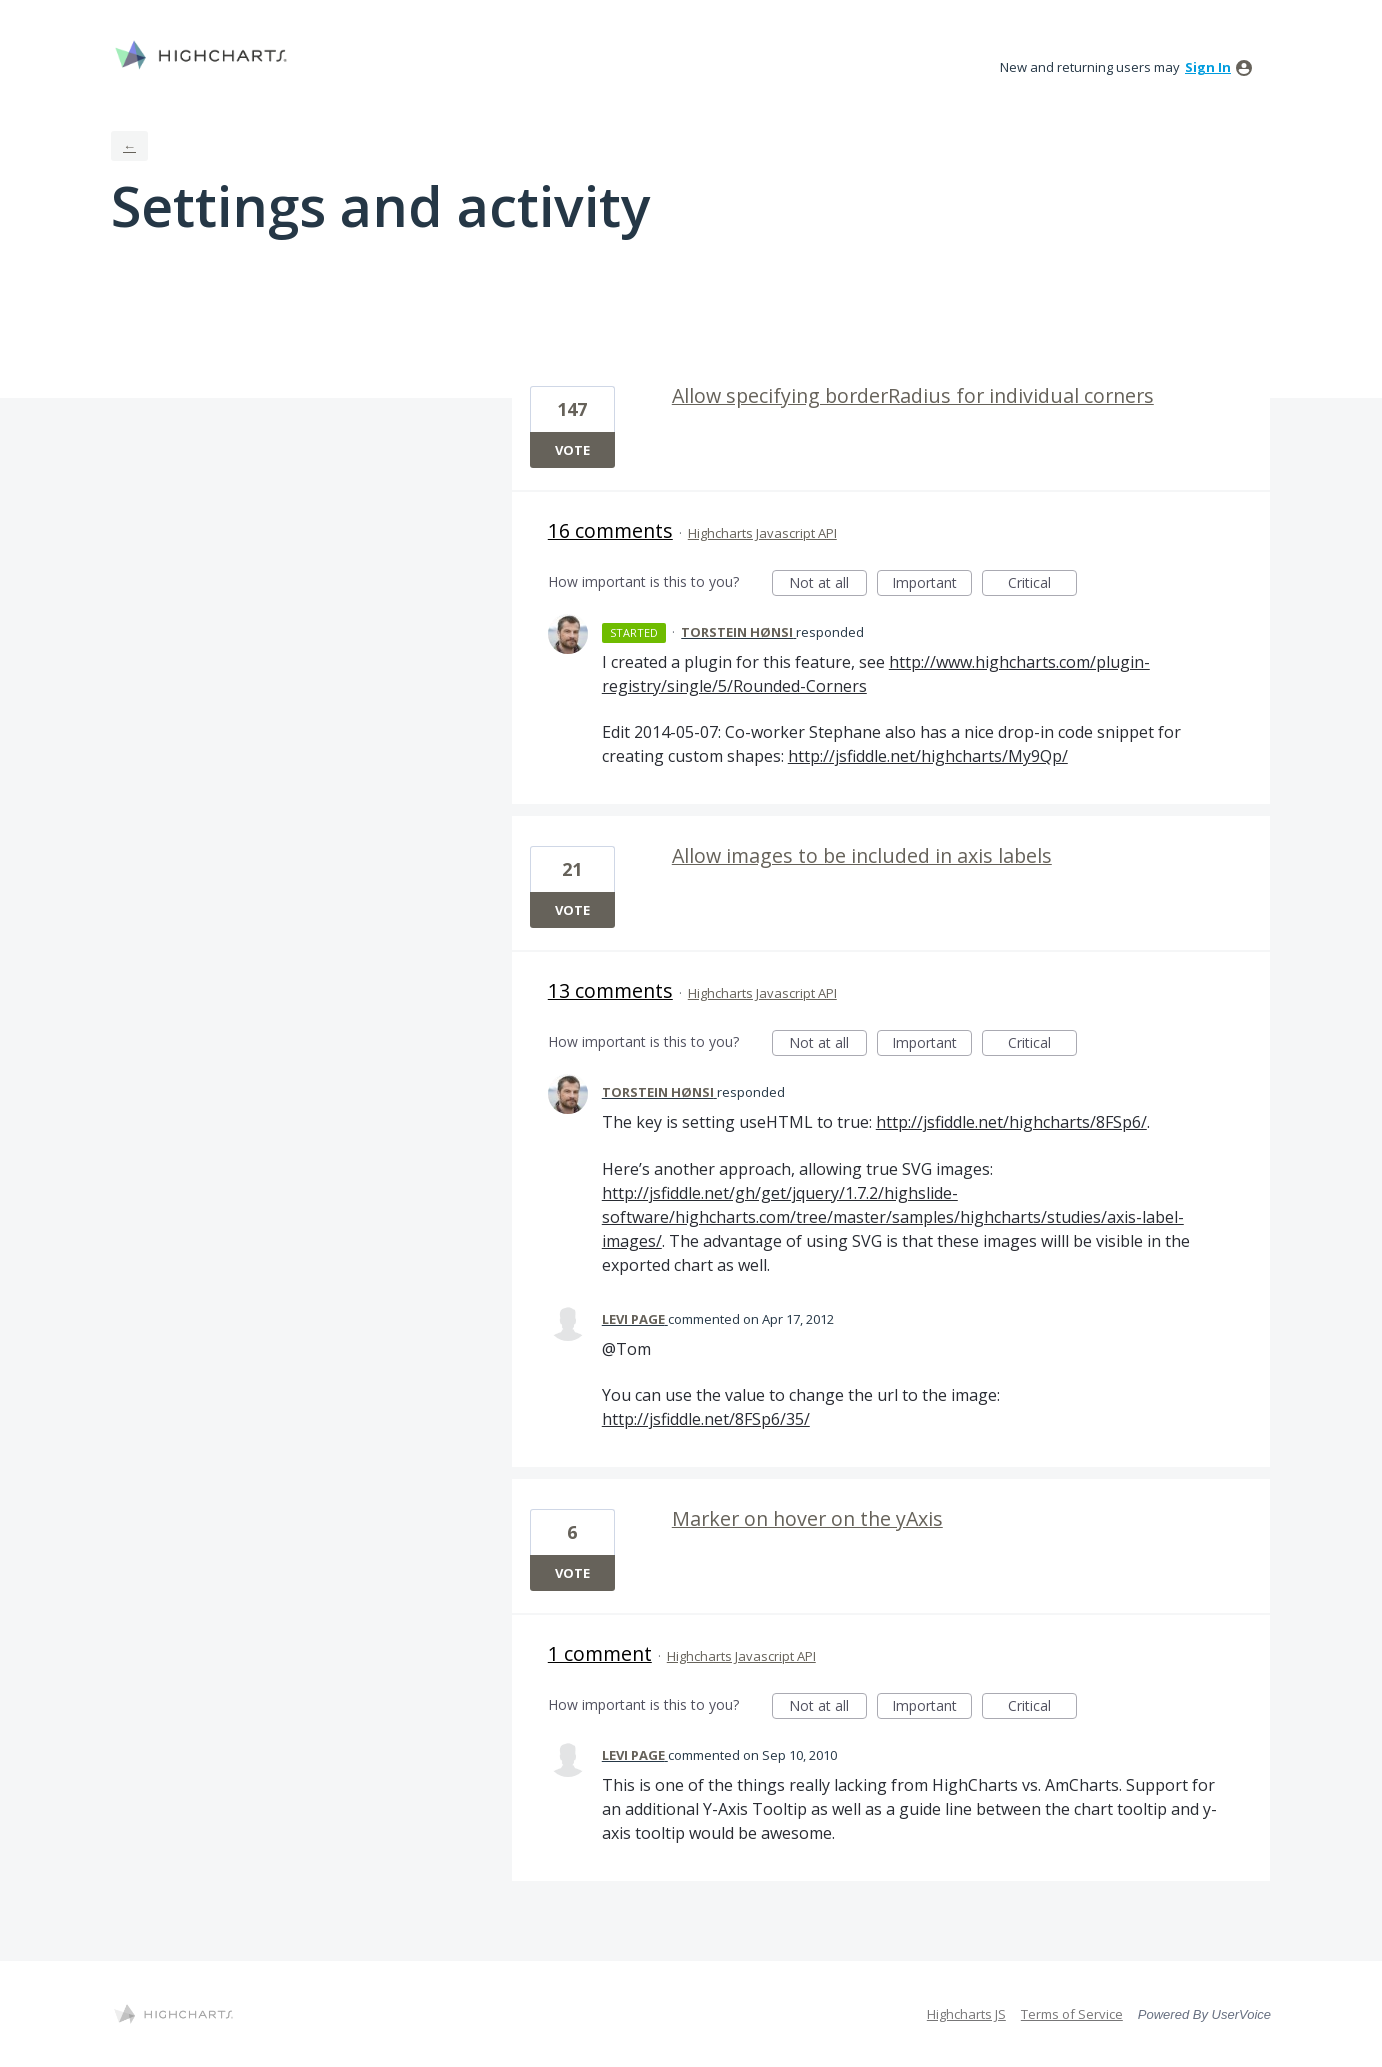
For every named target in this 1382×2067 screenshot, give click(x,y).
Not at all (828, 584)
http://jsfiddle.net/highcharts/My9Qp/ (928, 756)
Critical (1042, 584)
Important (932, 584)
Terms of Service (1072, 2014)
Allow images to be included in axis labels (862, 855)
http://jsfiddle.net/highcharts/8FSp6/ (1011, 1122)
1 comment (600, 1653)
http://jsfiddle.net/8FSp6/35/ (706, 1419)
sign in (1208, 67)
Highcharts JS (966, 2014)
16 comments (610, 530)
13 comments (610, 990)
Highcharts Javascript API (762, 533)
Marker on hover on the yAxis (807, 1518)
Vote (572, 450)
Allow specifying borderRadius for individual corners (913, 395)
